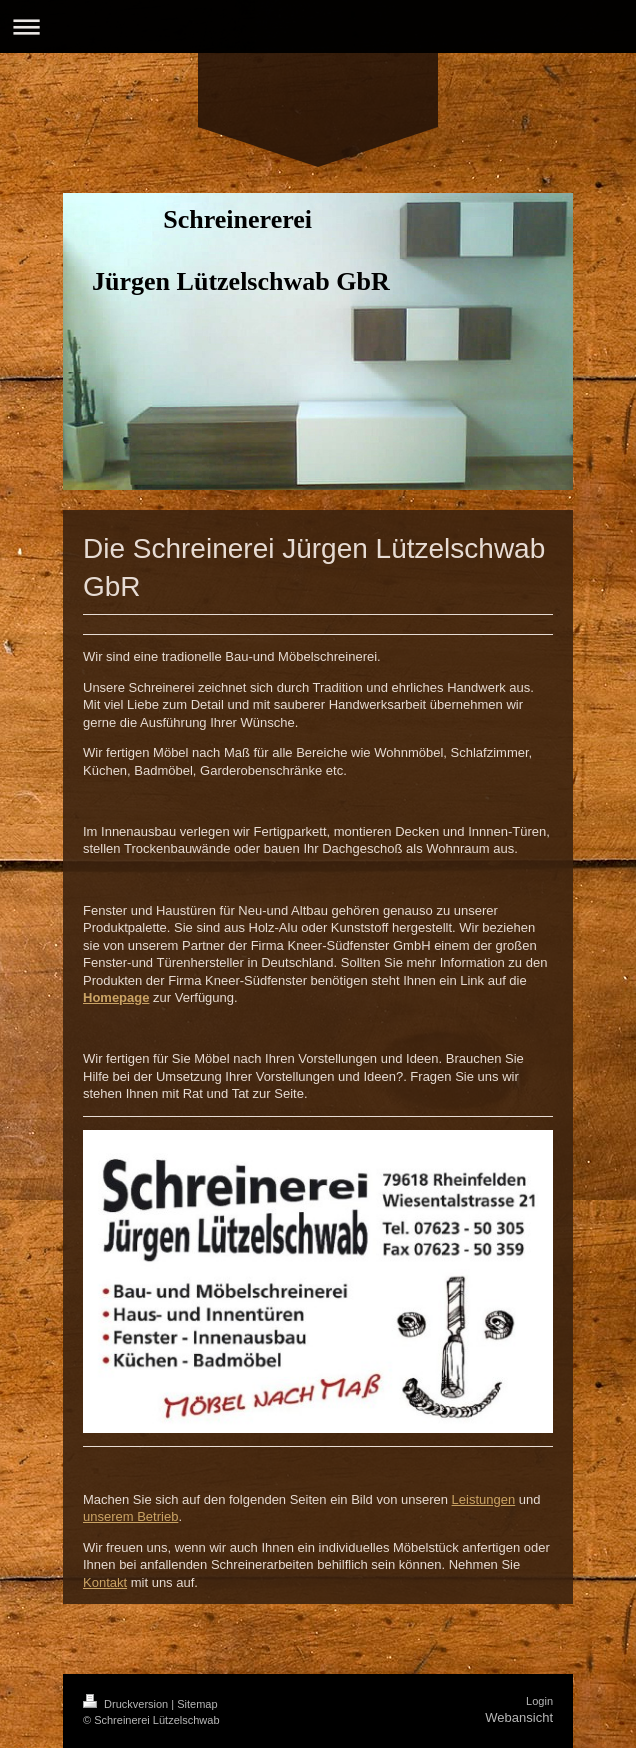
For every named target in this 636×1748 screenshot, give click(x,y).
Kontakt (105, 1582)
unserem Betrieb (130, 1516)
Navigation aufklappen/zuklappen (318, 26)
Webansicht (519, 1717)
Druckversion (127, 1704)
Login (539, 1701)
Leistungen (484, 1499)
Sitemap (197, 1704)
